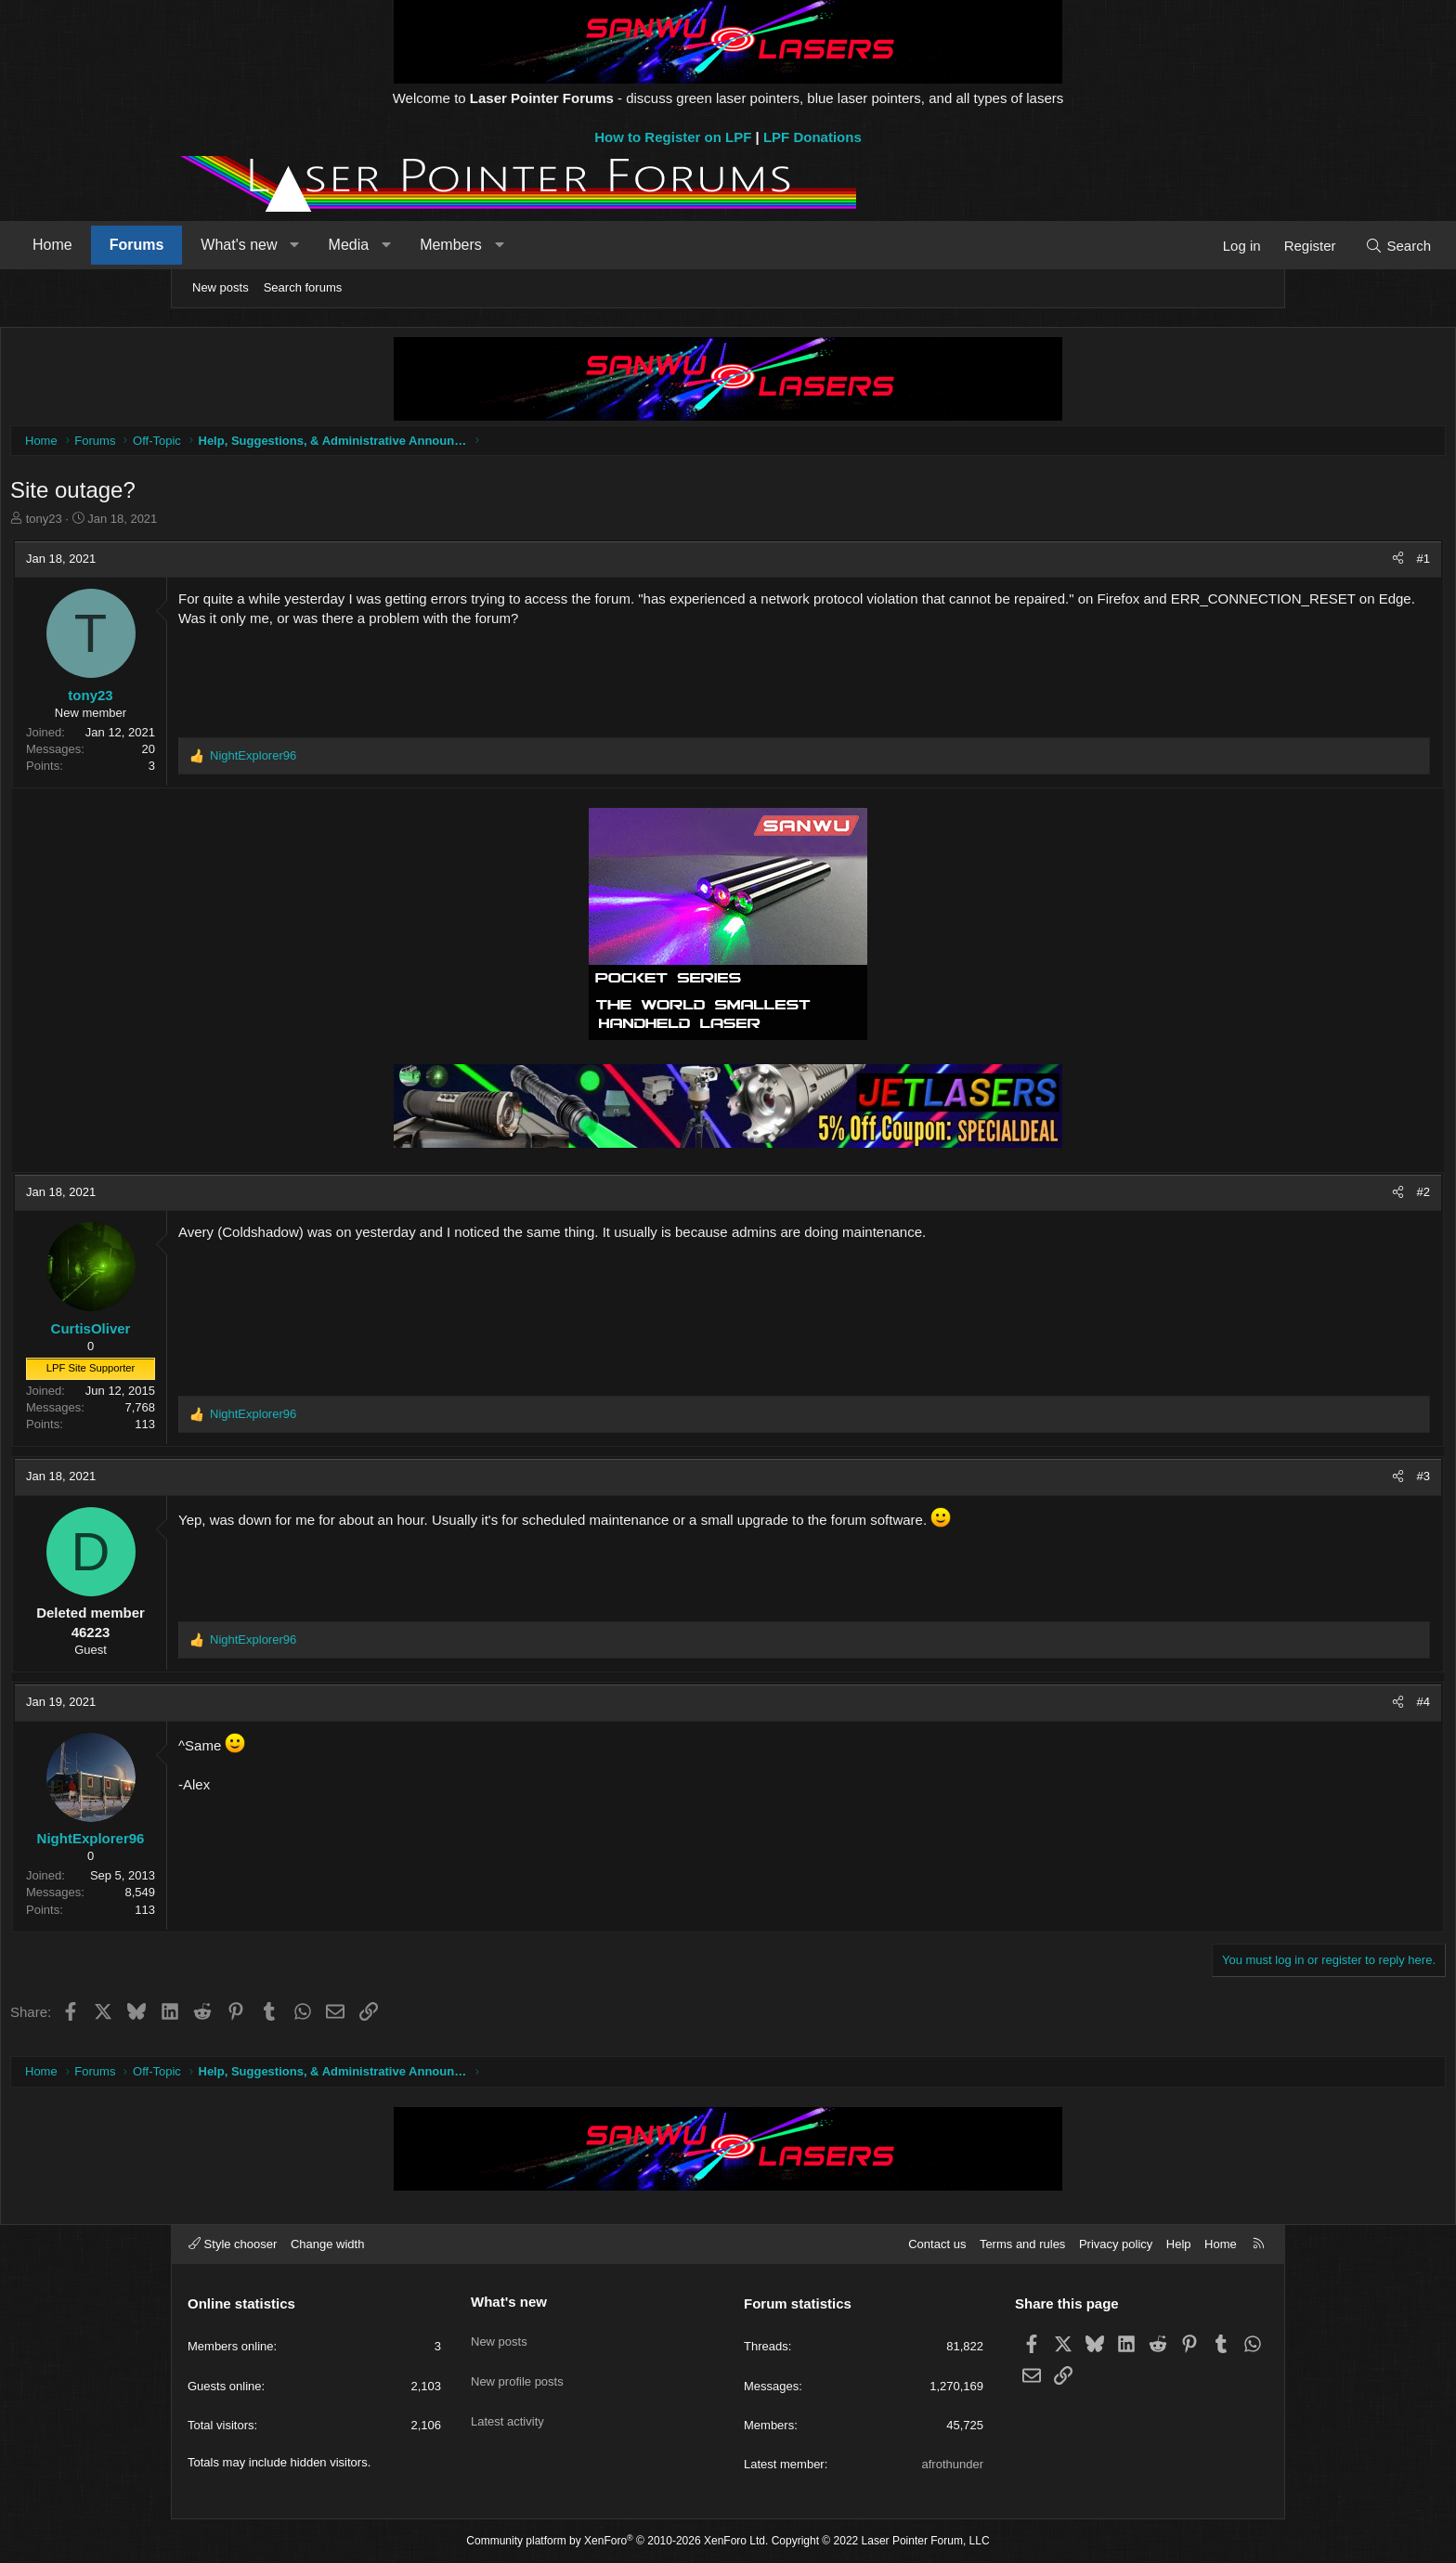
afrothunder (953, 2464)
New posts (220, 287)
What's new (405, 245)
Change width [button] (328, 2244)
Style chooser (232, 2244)
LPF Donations (812, 137)
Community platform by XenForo (617, 2540)
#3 (1248, 1481)
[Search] (1232, 246)
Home (219, 245)
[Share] (1222, 564)
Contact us (937, 2244)
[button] (461, 245)
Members (617, 245)
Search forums (303, 287)
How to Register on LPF (672, 137)
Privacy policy (1115, 2244)
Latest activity (507, 2401)
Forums (303, 245)
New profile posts (517, 2367)
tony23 (220, 523)
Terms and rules (1022, 2244)
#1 (1248, 563)
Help (1178, 2244)
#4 (1248, 1706)
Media (515, 245)
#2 (1248, 1196)
